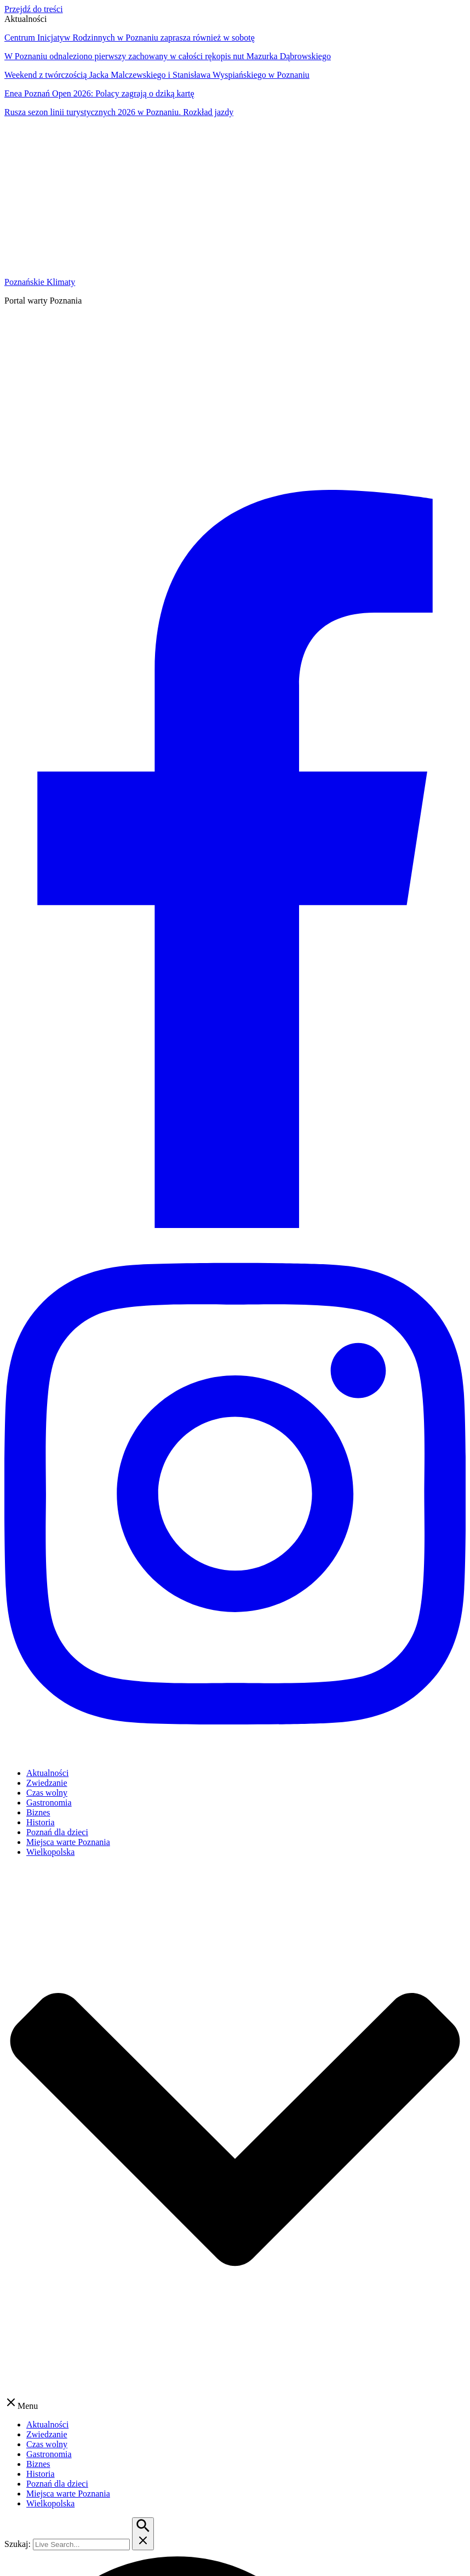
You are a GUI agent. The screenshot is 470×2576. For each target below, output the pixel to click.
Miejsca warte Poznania (68, 1842)
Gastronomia (49, 1802)
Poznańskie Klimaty (39, 282)
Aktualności (47, 1773)
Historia (40, 1822)
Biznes (38, 1812)
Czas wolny (46, 1792)
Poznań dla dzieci (57, 1832)
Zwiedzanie (46, 1782)
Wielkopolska (50, 1852)
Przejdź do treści (33, 9)
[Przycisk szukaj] (143, 2533)
